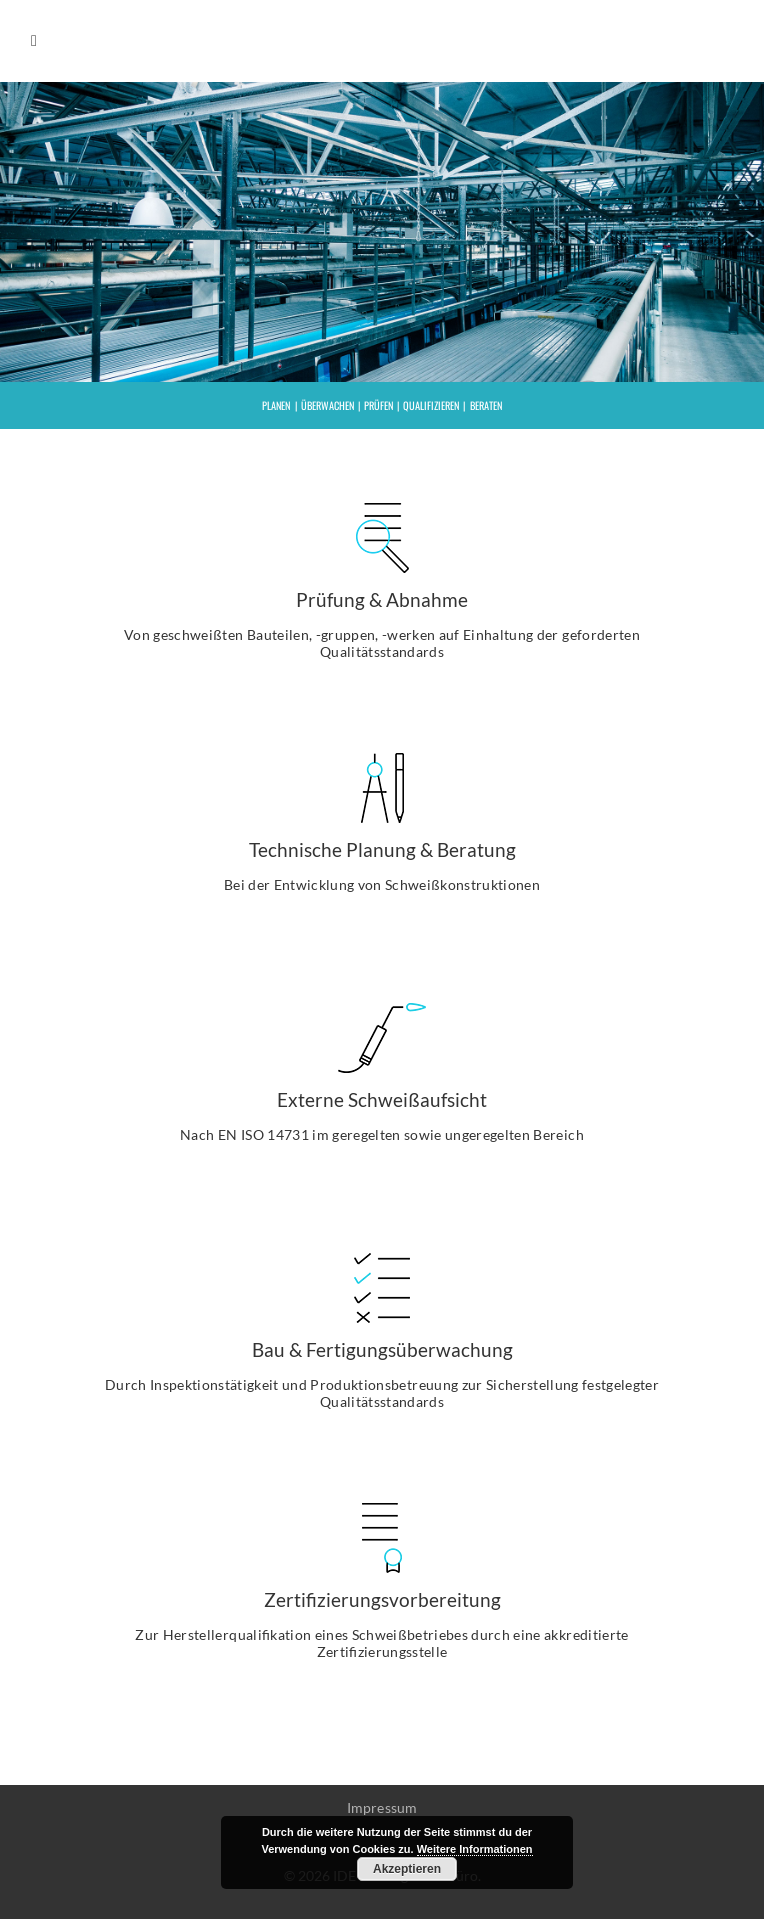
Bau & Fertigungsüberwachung (382, 1349)
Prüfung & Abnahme (382, 599)
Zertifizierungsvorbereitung (382, 1599)
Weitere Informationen (475, 1849)
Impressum (382, 1808)
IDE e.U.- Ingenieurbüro (644, 41)
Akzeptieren (407, 1869)
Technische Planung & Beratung (382, 849)
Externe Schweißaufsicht (382, 1099)
